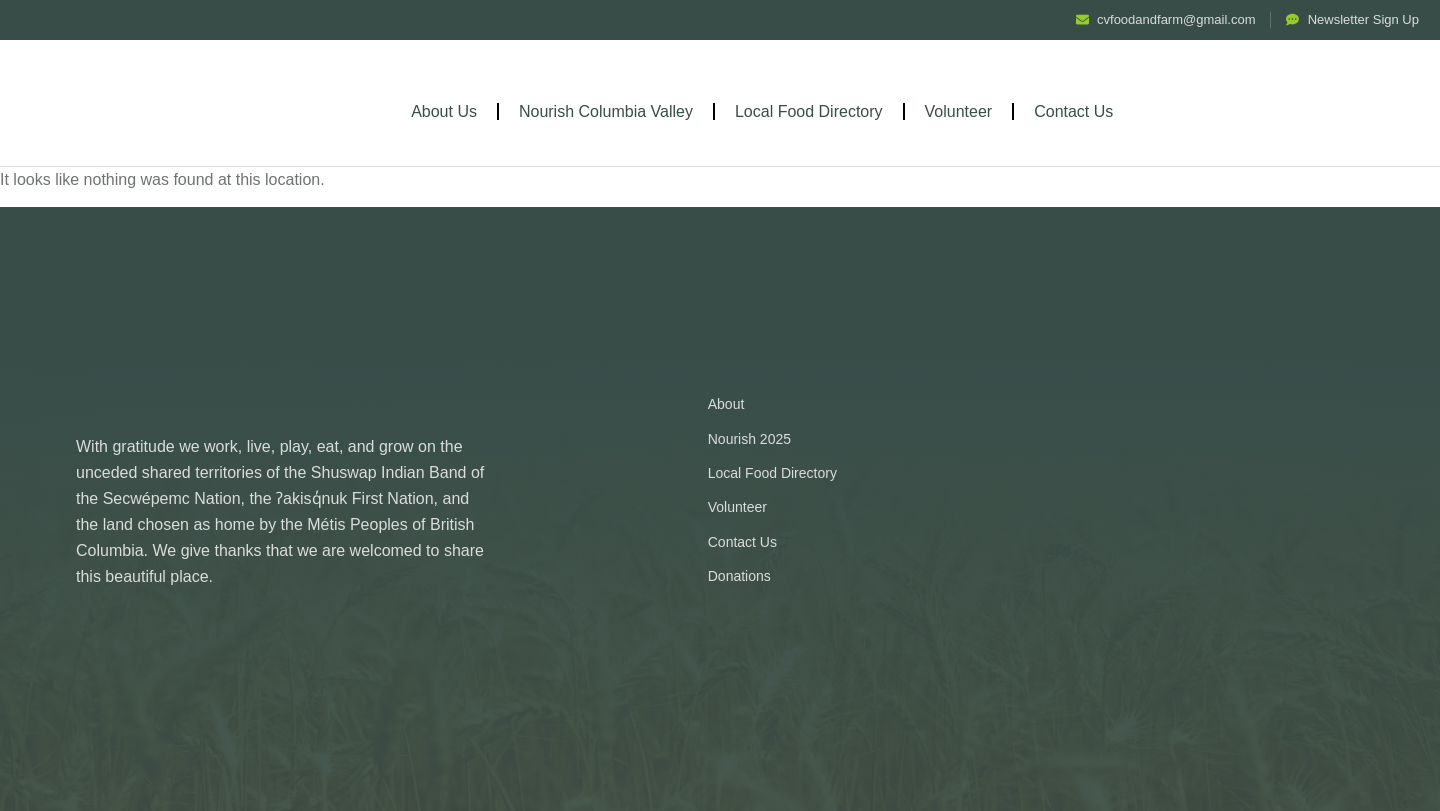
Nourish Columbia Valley (606, 111)
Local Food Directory (809, 111)
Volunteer (959, 111)
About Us (444, 111)
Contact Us (1073, 111)
